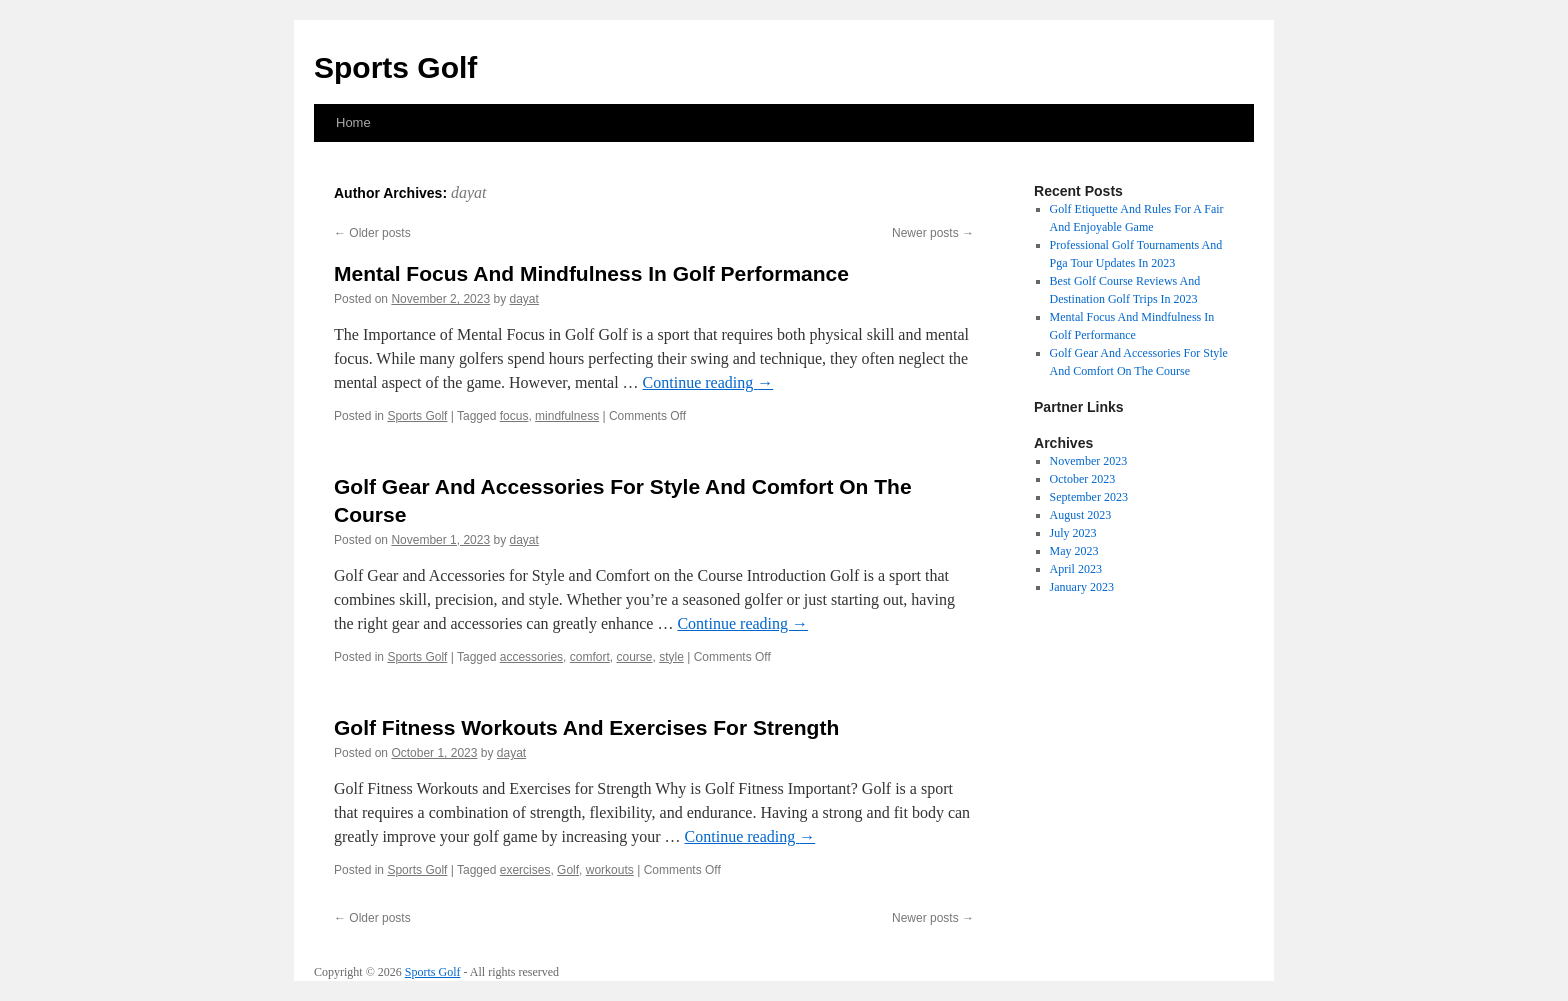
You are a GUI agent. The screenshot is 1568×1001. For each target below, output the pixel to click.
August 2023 (1081, 515)
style (671, 657)
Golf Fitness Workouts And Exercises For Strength (586, 727)
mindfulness (567, 416)
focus (514, 416)
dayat (469, 192)
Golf (568, 870)
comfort (590, 657)
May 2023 (1074, 551)
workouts (610, 870)
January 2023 (1082, 587)
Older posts (372, 233)
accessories (531, 657)
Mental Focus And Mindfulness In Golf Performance (591, 273)
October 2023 (1083, 479)
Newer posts (933, 233)
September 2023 (1089, 497)
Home (353, 122)
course (634, 657)
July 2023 (1073, 533)
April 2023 (1076, 569)
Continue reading (708, 382)
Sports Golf (395, 67)
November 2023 (1089, 461)
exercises (525, 870)
